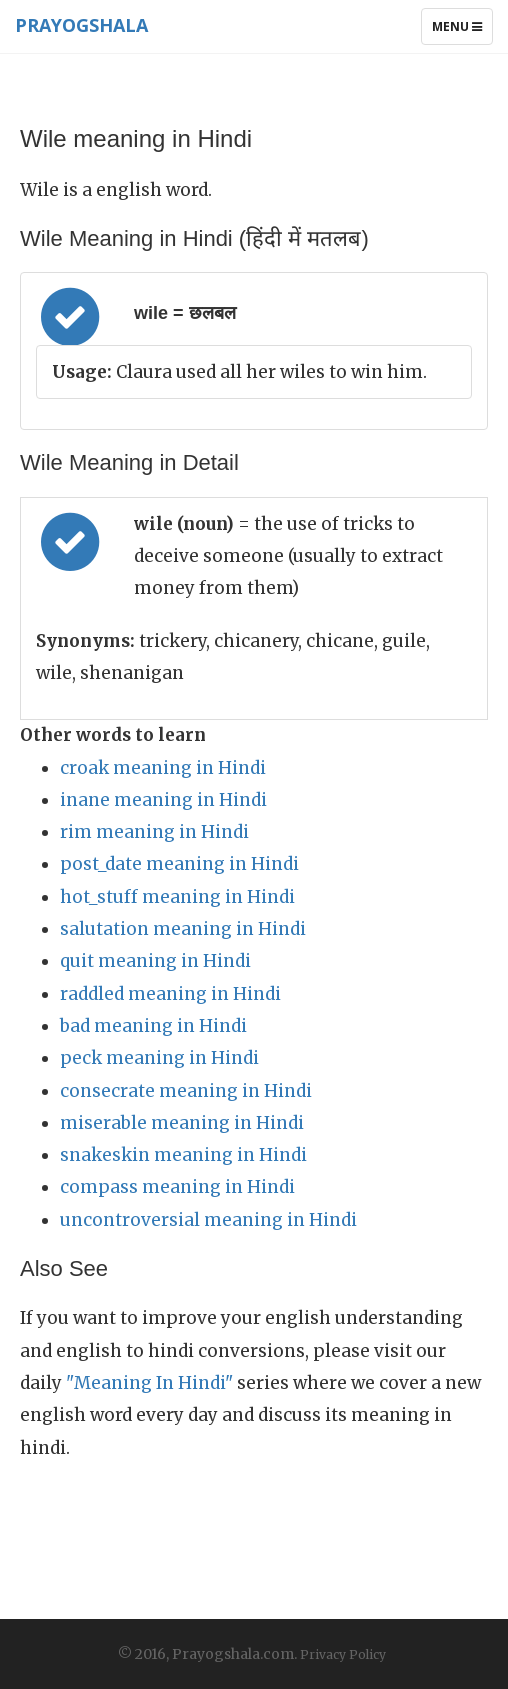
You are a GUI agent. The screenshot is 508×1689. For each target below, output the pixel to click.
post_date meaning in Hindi (179, 864)
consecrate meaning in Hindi (186, 1091)
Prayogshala (81, 25)
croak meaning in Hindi (163, 768)
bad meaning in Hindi (153, 1026)
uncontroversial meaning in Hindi (208, 1220)
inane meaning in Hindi (163, 800)
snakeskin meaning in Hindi (183, 1155)
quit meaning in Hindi (155, 961)
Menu (462, 31)
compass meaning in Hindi (177, 1187)
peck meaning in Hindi (159, 1058)
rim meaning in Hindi (154, 832)
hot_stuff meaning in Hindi (177, 897)
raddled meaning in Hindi (170, 994)
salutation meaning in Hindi (183, 929)
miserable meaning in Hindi (182, 1123)
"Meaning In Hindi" (149, 1383)
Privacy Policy (343, 1654)
